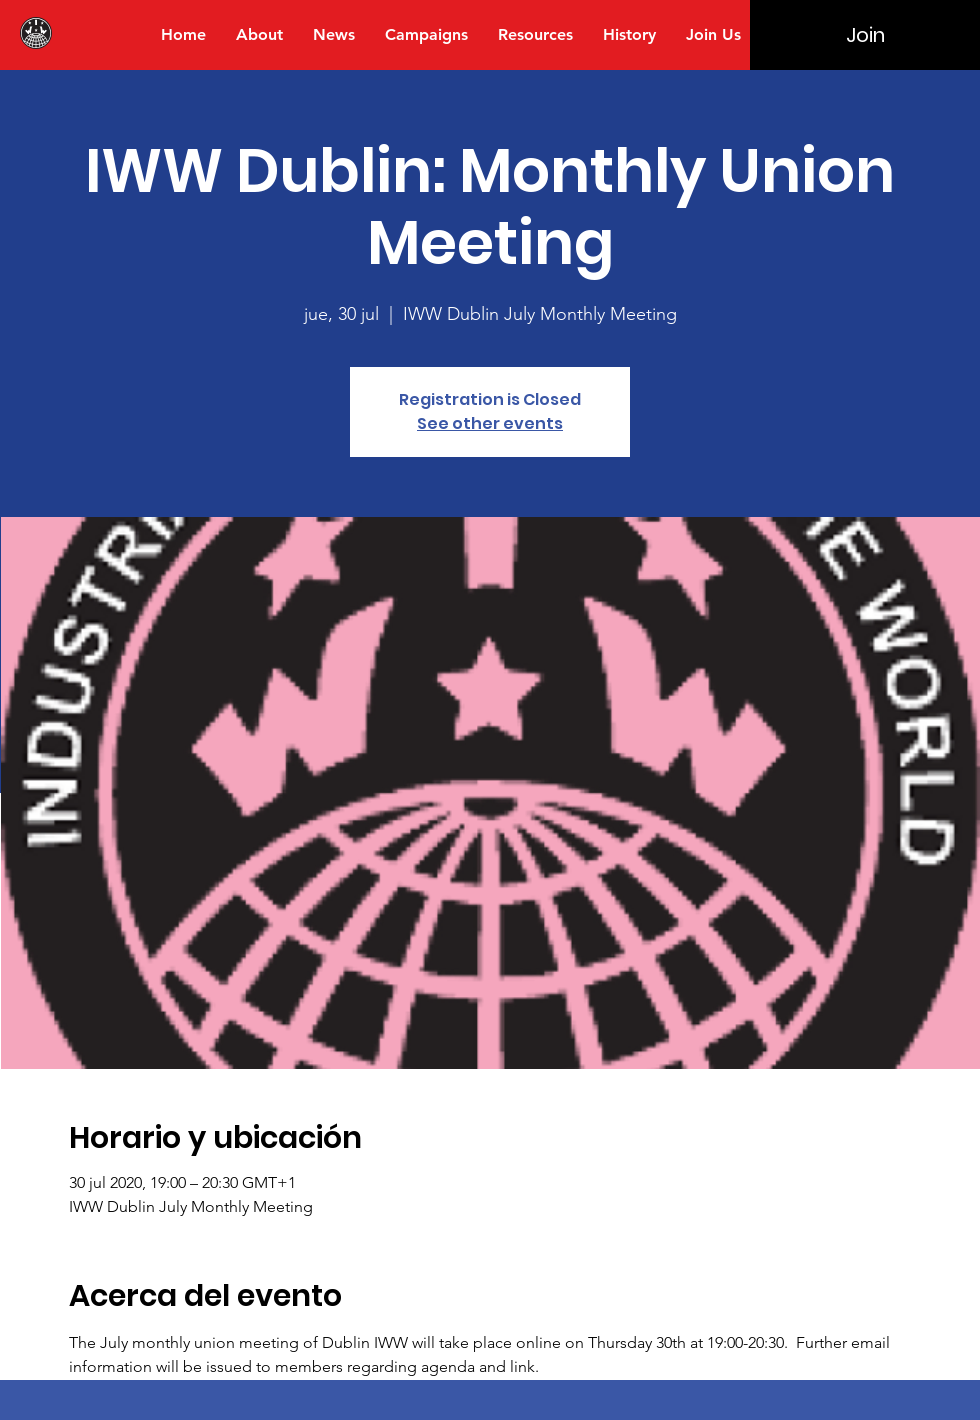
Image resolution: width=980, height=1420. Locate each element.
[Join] (865, 35)
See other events (490, 423)
